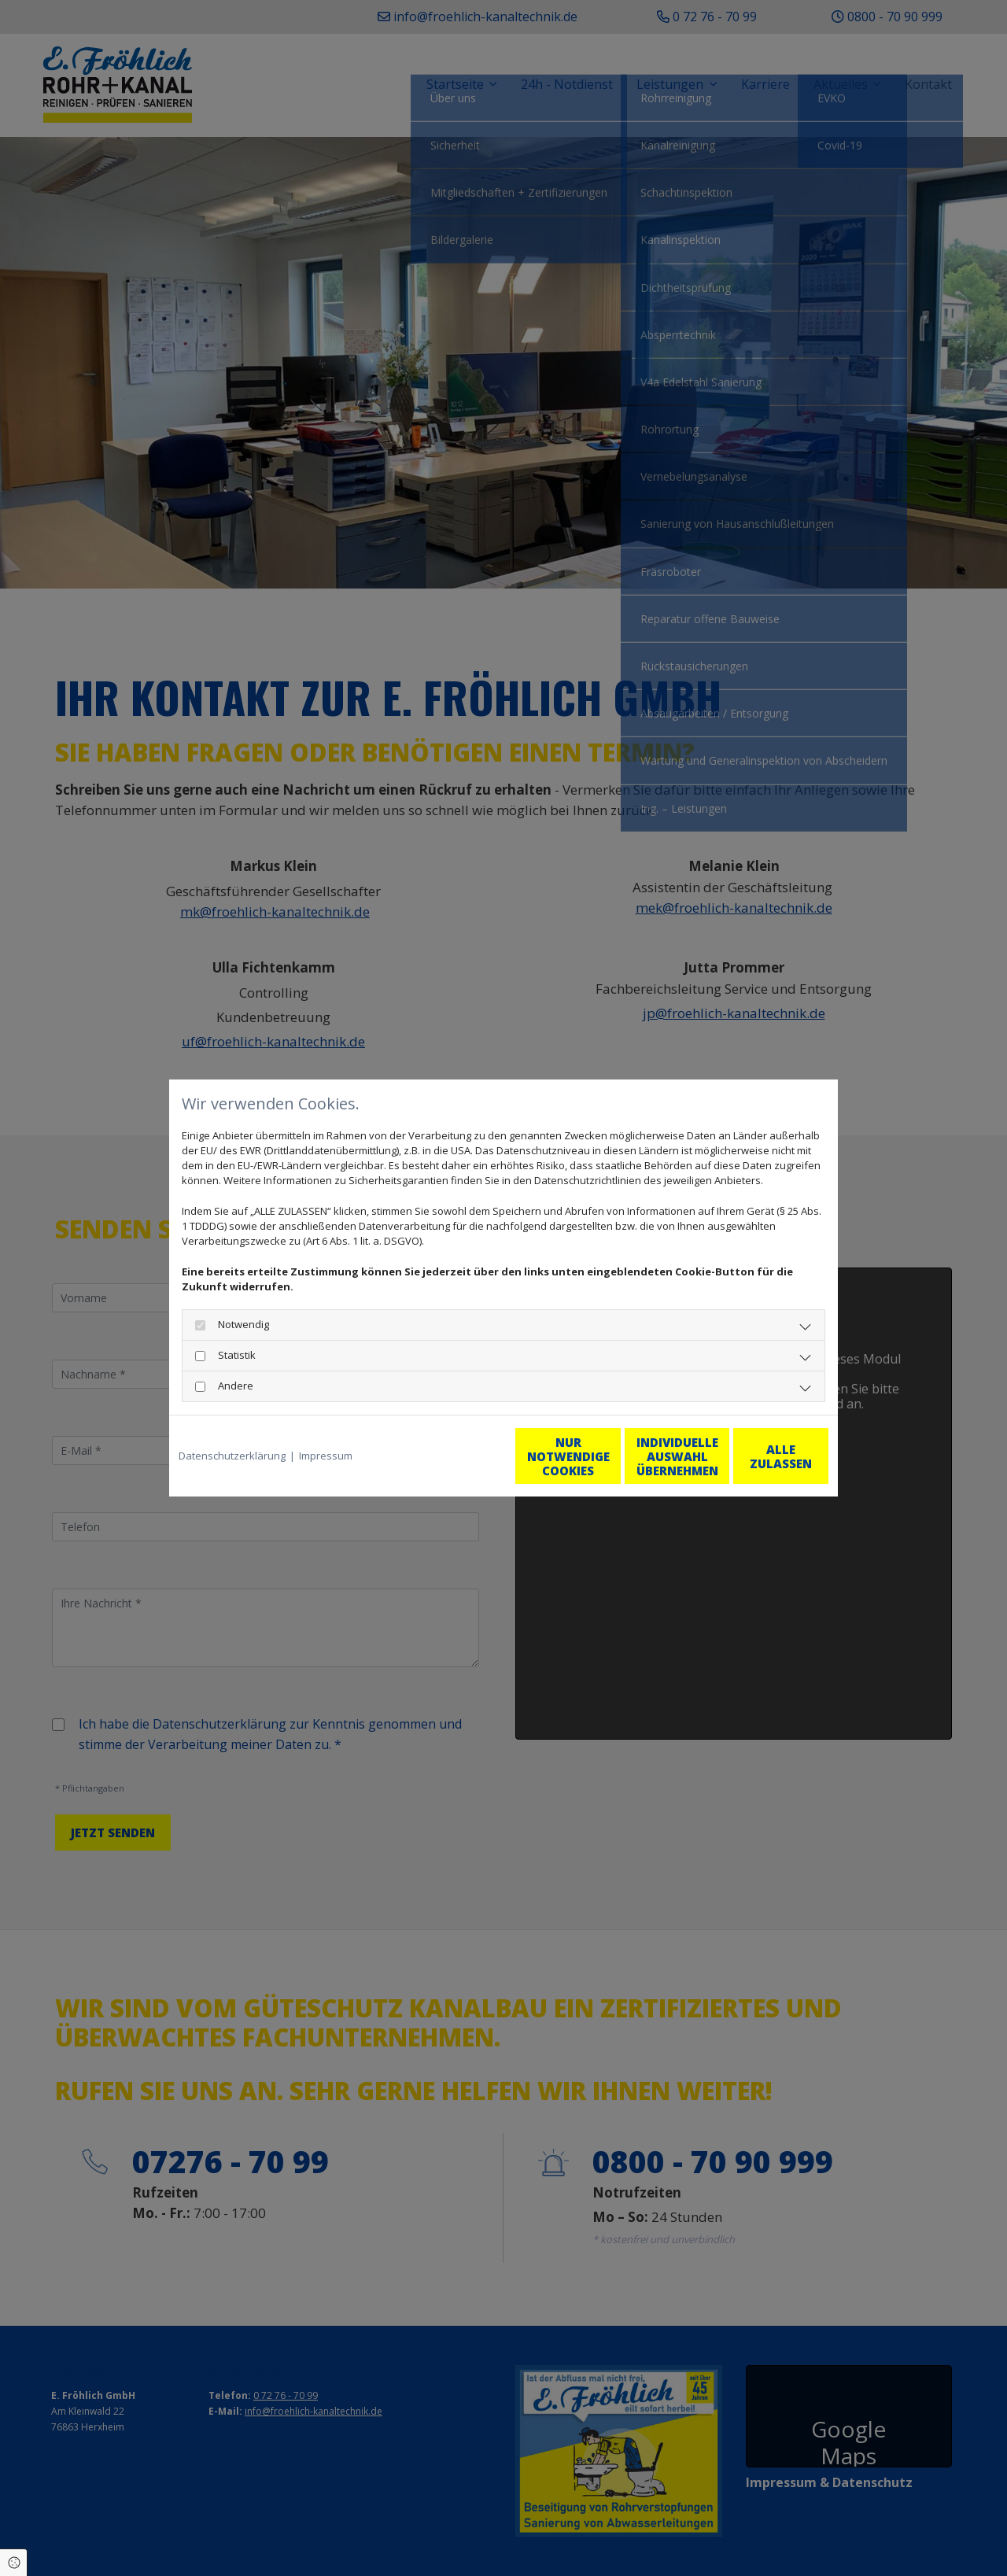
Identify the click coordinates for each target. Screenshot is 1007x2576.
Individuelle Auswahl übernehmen (606, 1456)
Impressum (325, 1456)
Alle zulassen (756, 1456)
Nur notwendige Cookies (457, 1456)
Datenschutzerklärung (232, 1456)
